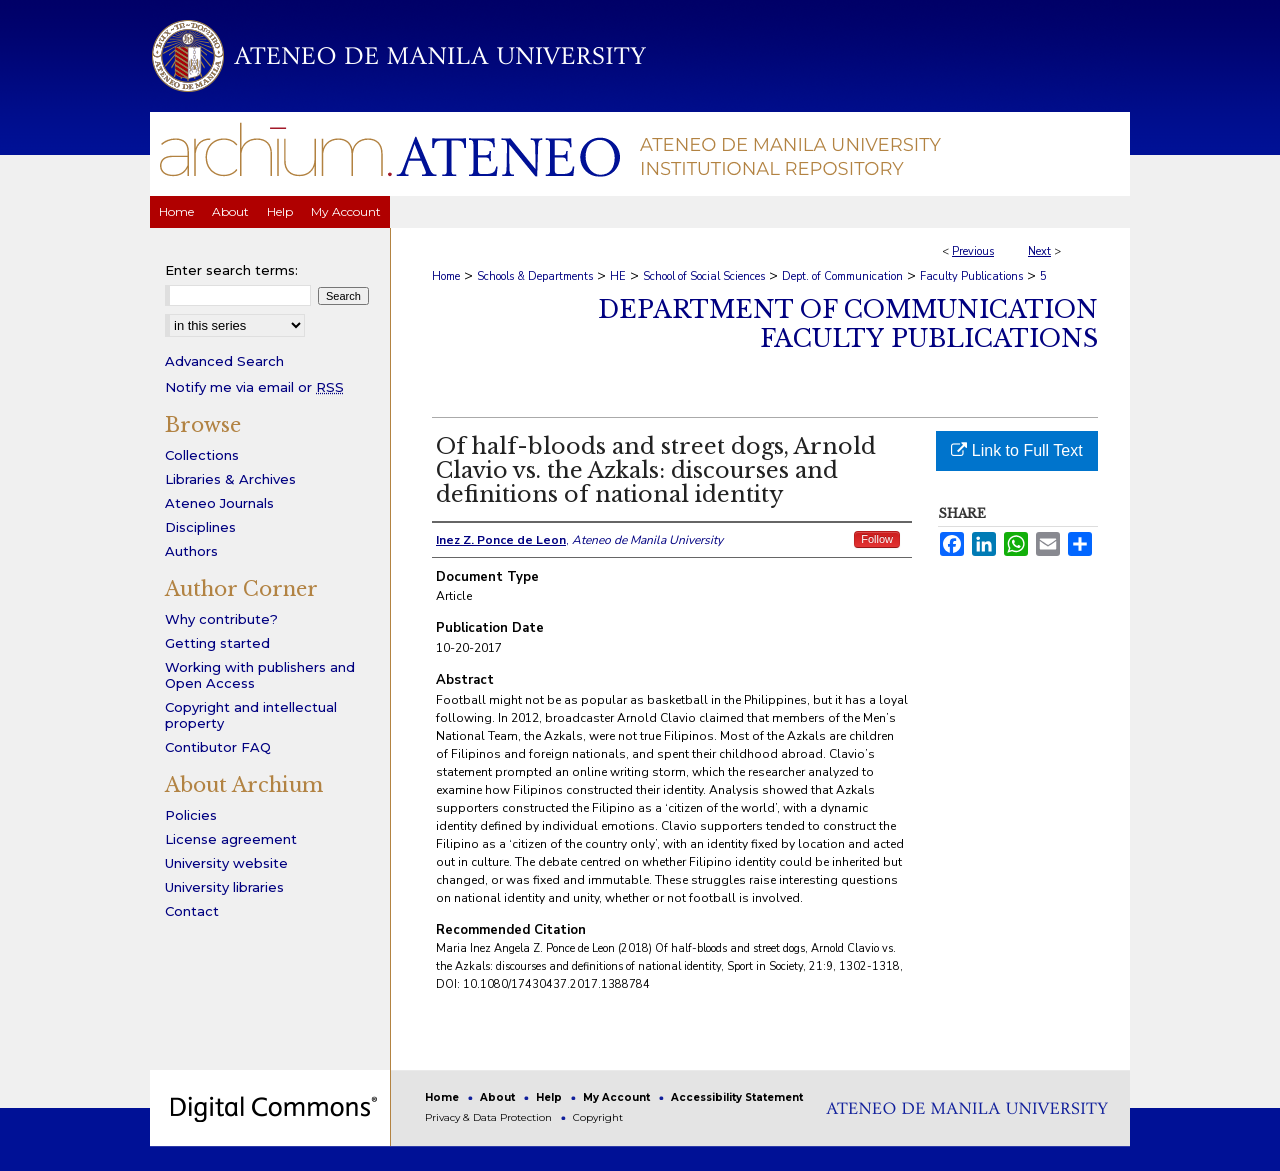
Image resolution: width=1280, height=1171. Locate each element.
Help (550, 1097)
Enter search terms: (231, 270)
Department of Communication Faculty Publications (848, 324)
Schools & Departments (535, 276)
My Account (618, 1097)
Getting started (217, 643)
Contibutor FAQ (218, 747)
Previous (973, 251)
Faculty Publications (971, 276)
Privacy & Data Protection (490, 1117)
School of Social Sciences (704, 276)
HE (618, 276)
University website (226, 863)
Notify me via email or (254, 387)
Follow (877, 539)
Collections (202, 455)
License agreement (231, 839)
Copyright (598, 1117)
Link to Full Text (1016, 450)
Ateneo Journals (219, 503)
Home (446, 276)
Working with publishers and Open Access (260, 675)
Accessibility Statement (737, 1097)
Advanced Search (224, 361)
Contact (192, 911)
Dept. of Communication (842, 276)
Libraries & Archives (230, 479)
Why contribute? (221, 619)
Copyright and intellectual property (251, 715)
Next (1039, 251)
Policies (191, 815)
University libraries (224, 887)
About (499, 1097)
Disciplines (200, 527)
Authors (191, 551)
